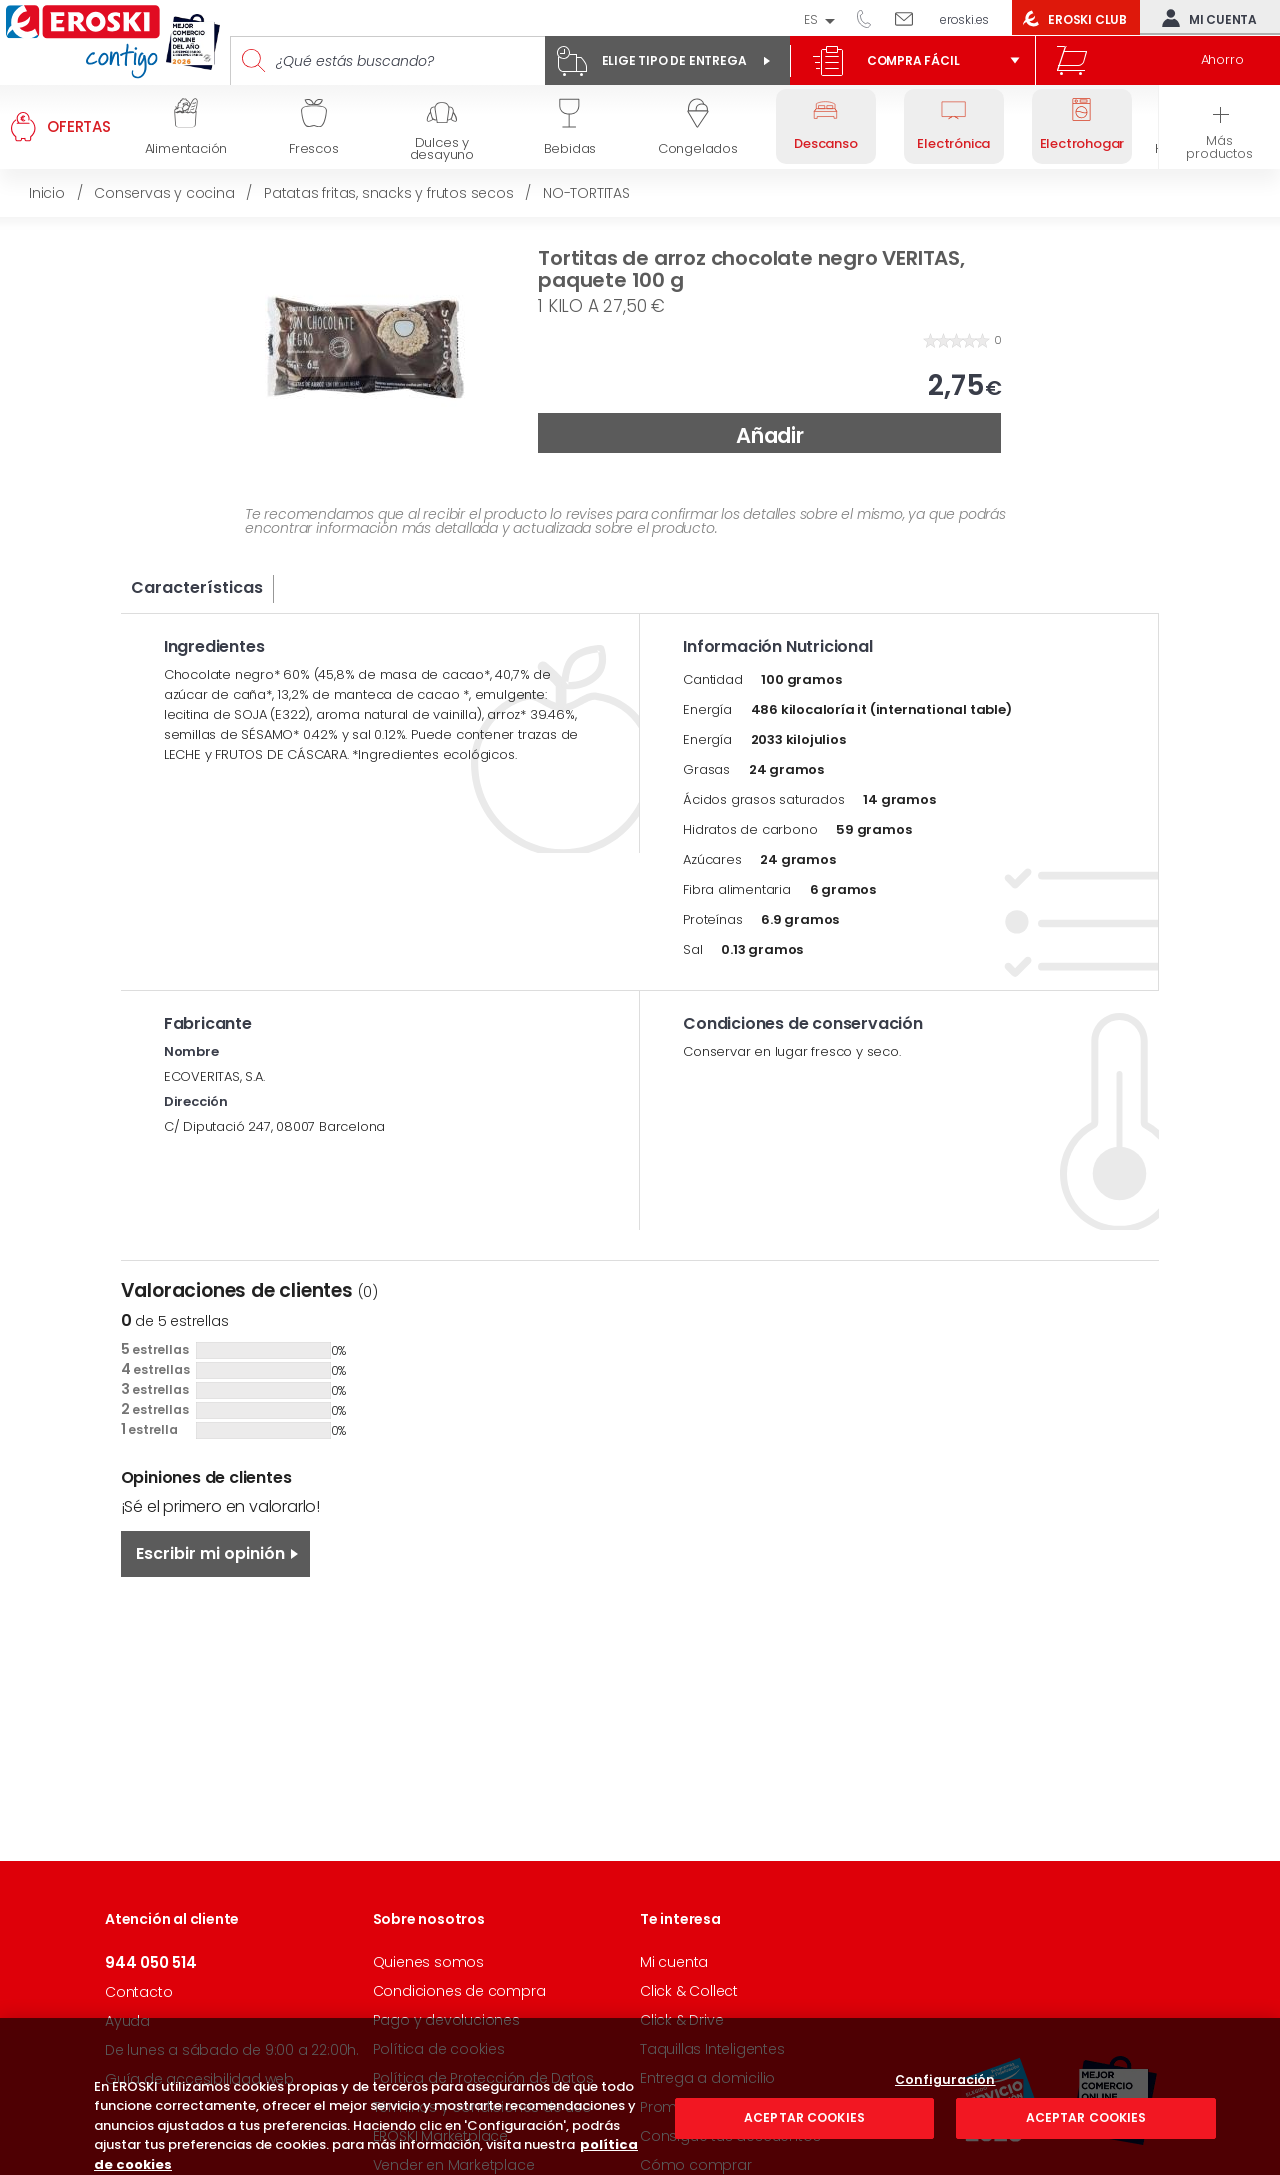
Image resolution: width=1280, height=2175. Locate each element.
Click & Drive (681, 2020)
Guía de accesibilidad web (199, 2079)
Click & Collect (689, 1991)
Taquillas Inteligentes (712, 2049)
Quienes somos (428, 1962)
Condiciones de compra (459, 1991)
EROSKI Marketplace (440, 2136)
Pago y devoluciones (446, 2020)
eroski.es (964, 19)
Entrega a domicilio (707, 2078)
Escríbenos (911, 18)
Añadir (770, 435)
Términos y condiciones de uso (482, 2107)
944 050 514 (871, 18)
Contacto (138, 1992)
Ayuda (127, 2021)
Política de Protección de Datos (483, 2078)
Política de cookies (439, 2049)
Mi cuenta (1205, 18)
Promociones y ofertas (719, 2107)
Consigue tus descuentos (730, 2136)
